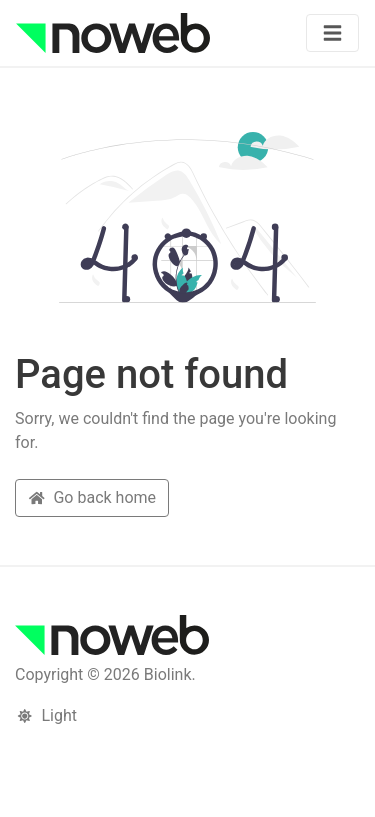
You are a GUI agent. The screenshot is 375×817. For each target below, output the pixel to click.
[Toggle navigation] (332, 33)
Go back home (92, 497)
